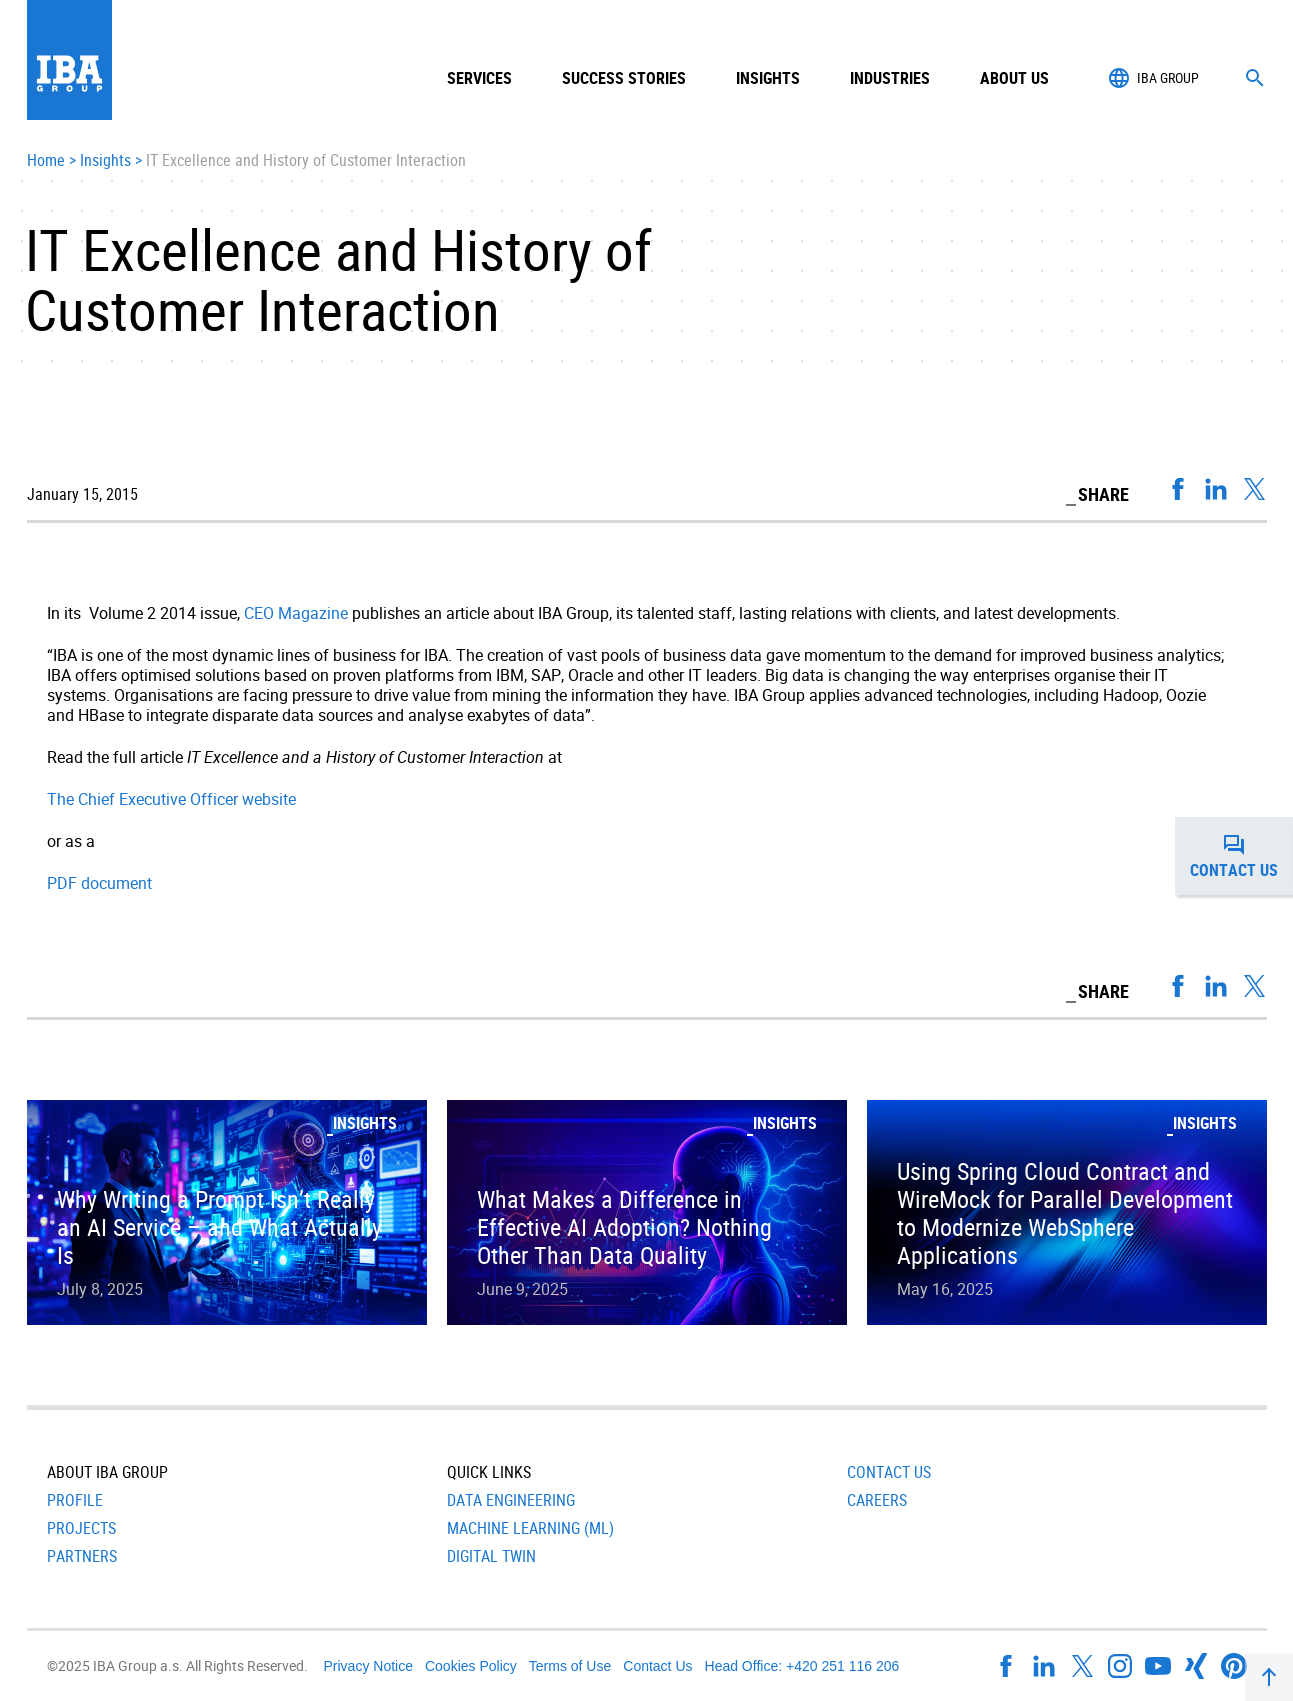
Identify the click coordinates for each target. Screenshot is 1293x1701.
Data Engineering (511, 1500)
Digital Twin (491, 1556)
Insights (768, 78)
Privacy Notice (368, 1666)
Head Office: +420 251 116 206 (802, 1666)
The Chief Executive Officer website (171, 799)
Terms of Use (570, 1666)
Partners (82, 1556)
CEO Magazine (296, 613)
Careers (877, 1500)
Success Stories (624, 78)
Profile (75, 1500)
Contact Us (889, 1472)
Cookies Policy (471, 1666)
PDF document (99, 883)
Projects (81, 1528)
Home (46, 161)
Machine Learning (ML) (530, 1528)
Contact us (1241, 856)
